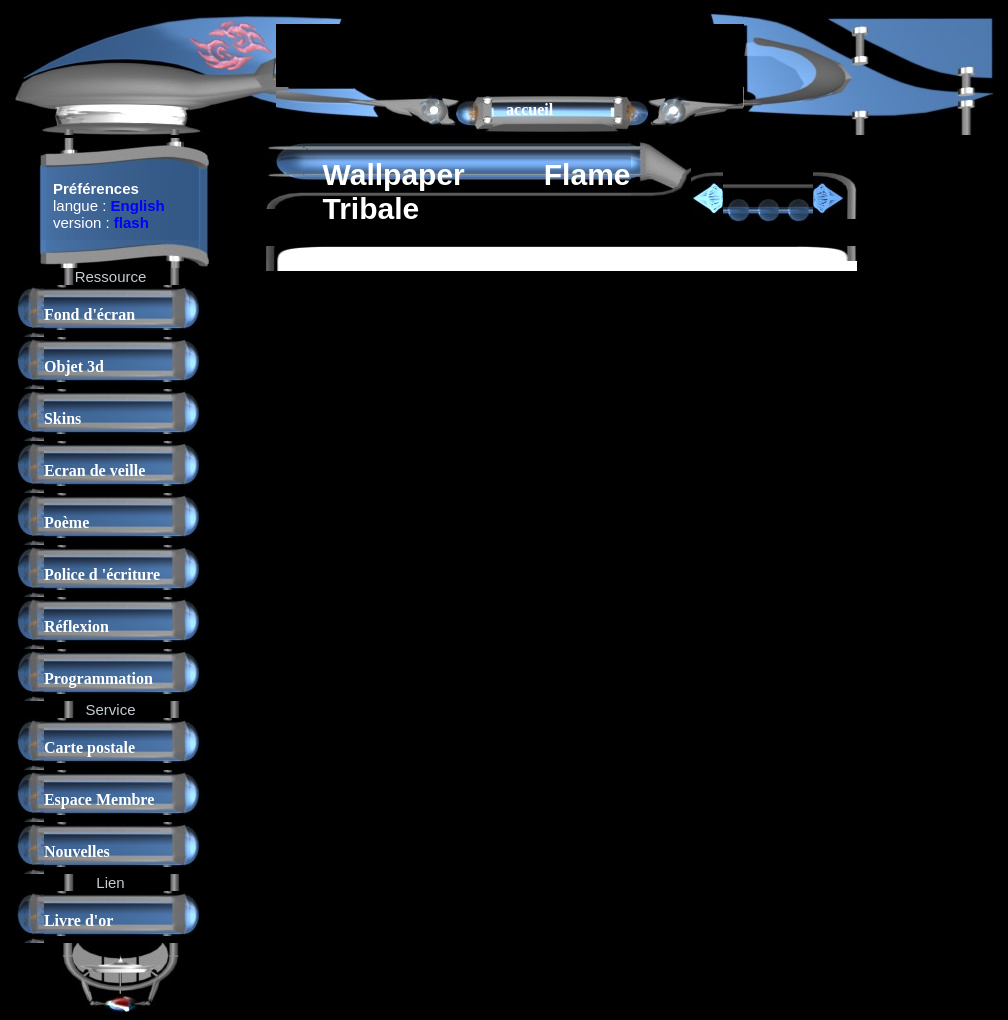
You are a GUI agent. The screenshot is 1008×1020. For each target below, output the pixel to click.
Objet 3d (74, 366)
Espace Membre (99, 799)
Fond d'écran (89, 314)
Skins (62, 418)
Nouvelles (77, 851)
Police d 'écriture (102, 574)
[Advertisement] (510, 54)
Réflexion (76, 626)
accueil (529, 109)
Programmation (98, 678)
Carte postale (89, 747)
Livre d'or (78, 920)
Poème (66, 522)
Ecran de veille (94, 470)
